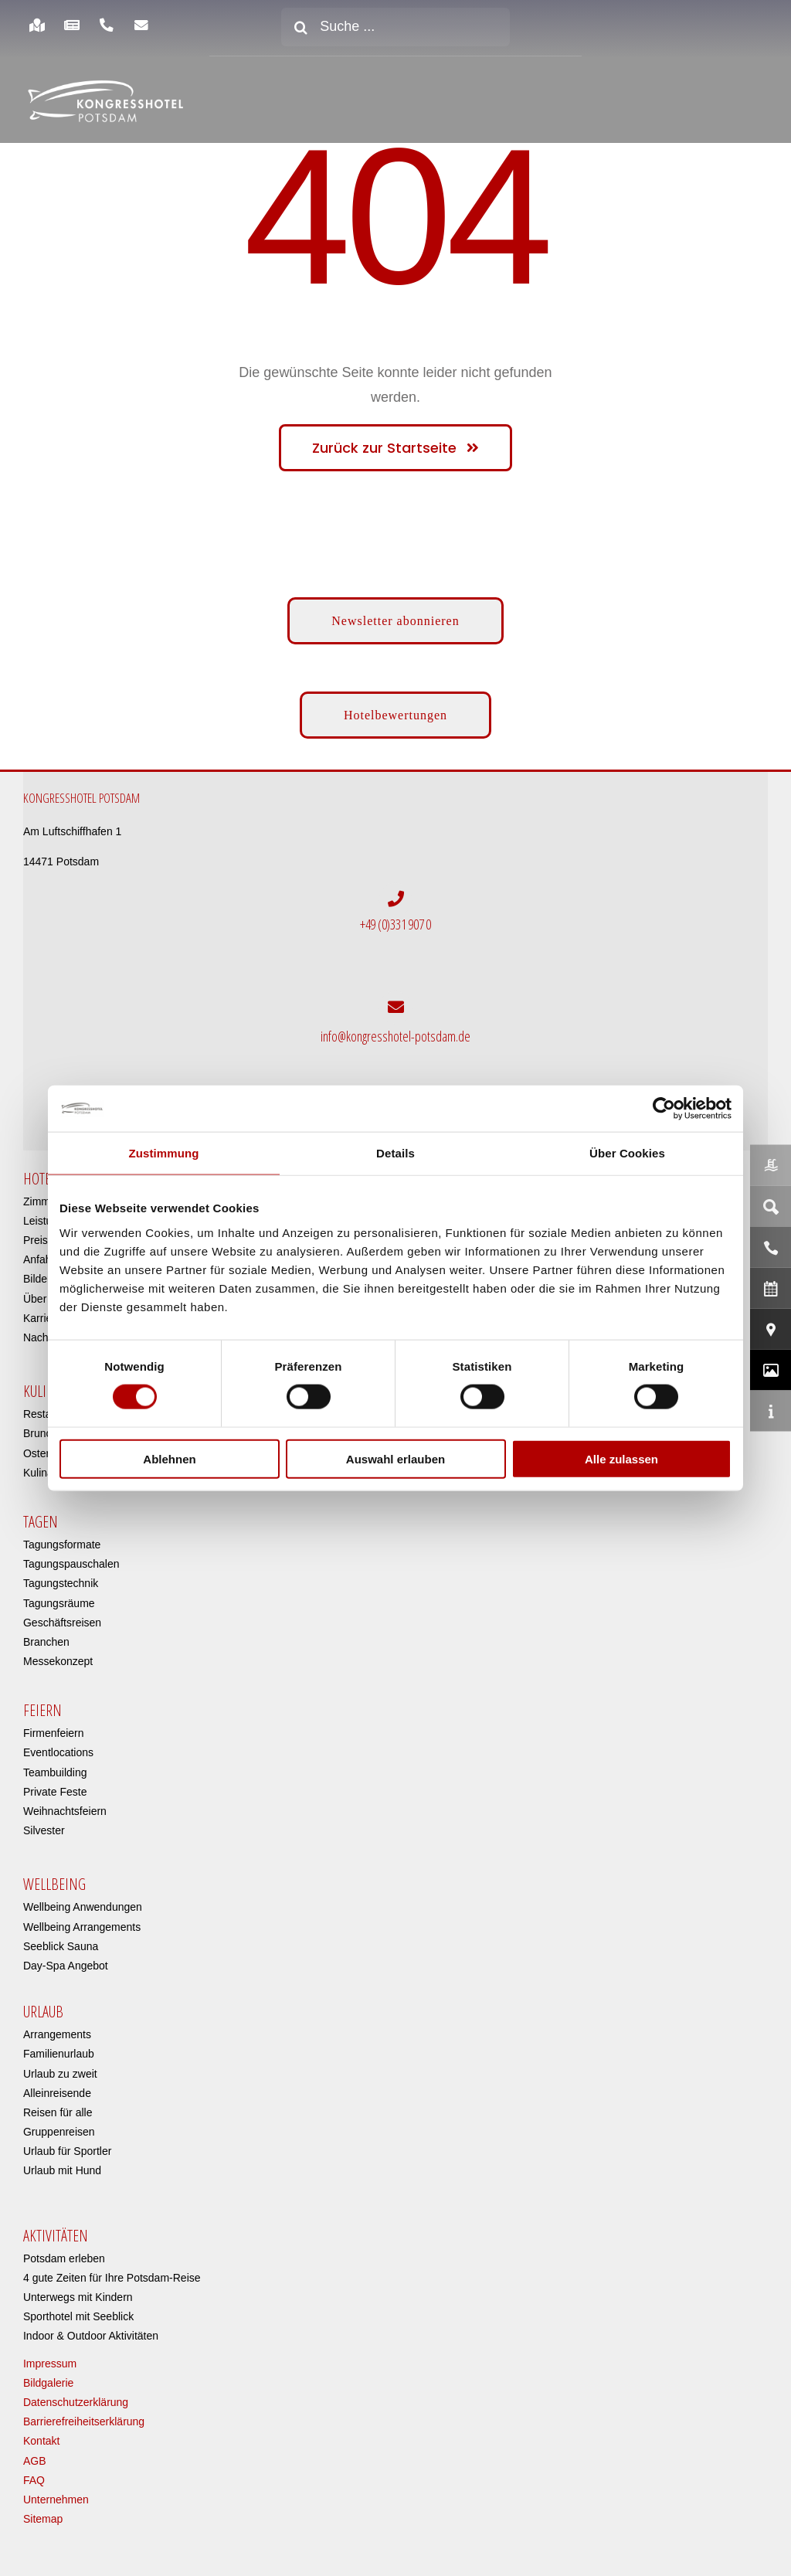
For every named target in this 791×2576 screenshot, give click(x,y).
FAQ (34, 2480)
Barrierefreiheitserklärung (83, 2421)
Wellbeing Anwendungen (82, 1907)
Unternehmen (56, 2499)
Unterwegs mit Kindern (78, 2297)
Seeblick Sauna (60, 1946)
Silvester (44, 1830)
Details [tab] (395, 1153)
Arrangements (57, 2034)
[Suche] (300, 27)
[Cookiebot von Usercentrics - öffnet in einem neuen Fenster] (664, 1108)
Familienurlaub (58, 2054)
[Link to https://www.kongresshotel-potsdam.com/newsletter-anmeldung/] (141, 25)
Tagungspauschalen (71, 1564)
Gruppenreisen (59, 2132)
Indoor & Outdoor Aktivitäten (90, 2336)
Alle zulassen (621, 1458)
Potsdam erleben (64, 2258)
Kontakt (41, 2441)
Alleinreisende (57, 2093)
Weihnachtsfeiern (65, 1811)
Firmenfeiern (53, 1733)
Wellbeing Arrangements (82, 1927)
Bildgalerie (48, 2383)
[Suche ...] (395, 27)
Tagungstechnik (60, 1583)
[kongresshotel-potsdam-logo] (105, 101)
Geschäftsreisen (62, 1622)
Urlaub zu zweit (60, 2073)
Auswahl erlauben (395, 1458)
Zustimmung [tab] (164, 1153)
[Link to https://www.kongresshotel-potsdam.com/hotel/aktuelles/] (71, 25)
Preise (38, 1240)
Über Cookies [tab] (627, 1153)
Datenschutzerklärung (75, 2402)
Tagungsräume (59, 1602)
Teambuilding (55, 1772)
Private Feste (55, 1792)
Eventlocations (58, 1752)
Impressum (49, 2363)
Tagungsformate (61, 1544)
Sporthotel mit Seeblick (78, 2316)
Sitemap (43, 2519)
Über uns (45, 1299)
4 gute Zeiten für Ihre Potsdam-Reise (112, 2278)
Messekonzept (58, 1661)
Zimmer (41, 1201)
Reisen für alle (58, 2112)
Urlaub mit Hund (62, 2170)
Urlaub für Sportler (67, 2151)
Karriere (42, 1318)
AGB (34, 2460)
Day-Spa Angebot (65, 1965)
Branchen (46, 1642)
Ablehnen (169, 1458)
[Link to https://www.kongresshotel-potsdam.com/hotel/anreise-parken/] (36, 25)
